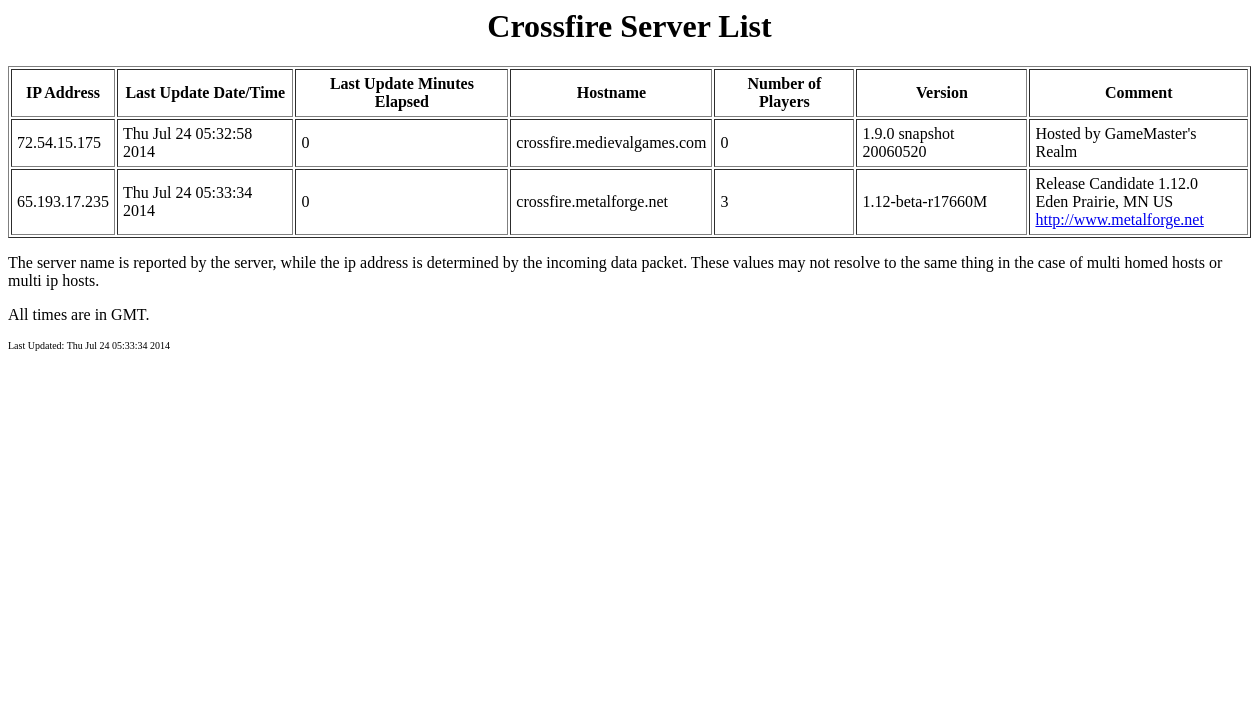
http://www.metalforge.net (1119, 219)
